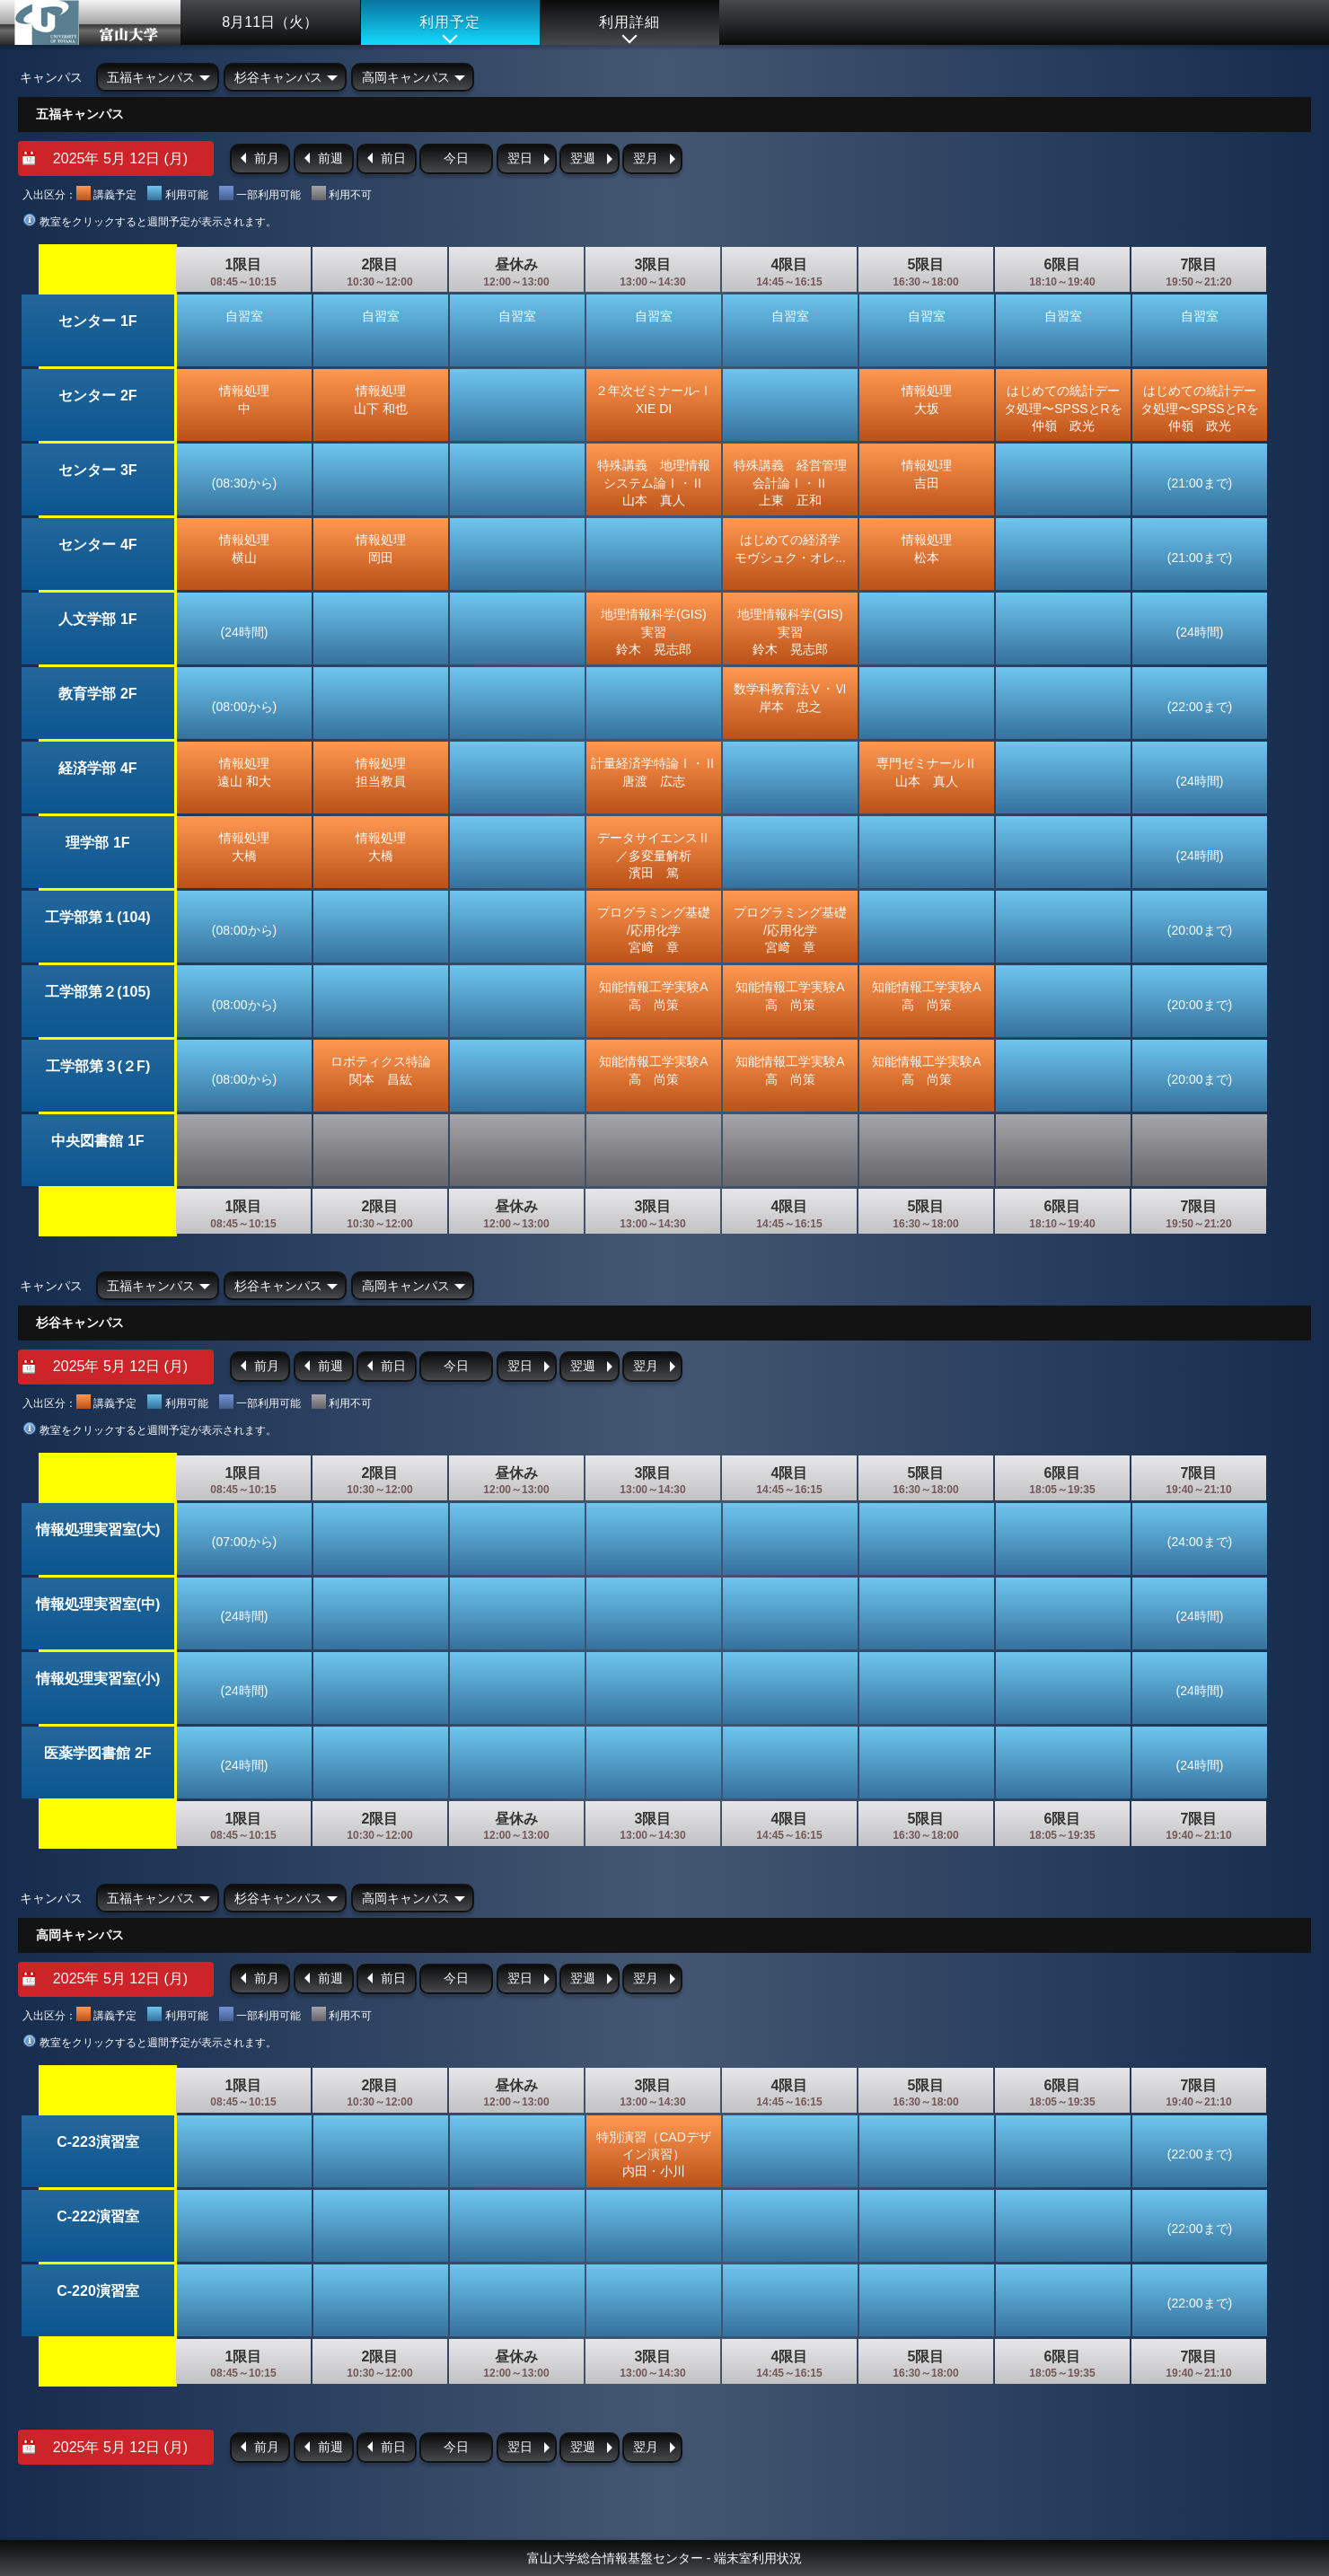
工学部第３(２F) (98, 1066)
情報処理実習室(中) (98, 1604)
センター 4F (97, 544)
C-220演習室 (98, 2291)
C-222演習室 (98, 2216)
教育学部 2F (97, 693)
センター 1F (97, 321)
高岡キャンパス (406, 77)
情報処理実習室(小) (98, 1678)
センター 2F (97, 395)
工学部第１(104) (97, 917)
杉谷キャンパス (278, 77)
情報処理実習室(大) (98, 1529)
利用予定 (449, 22)
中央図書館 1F (97, 1140)
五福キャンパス (151, 77)
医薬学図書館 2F (97, 1753)
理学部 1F (97, 842)
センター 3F (97, 470)
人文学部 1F (97, 619)
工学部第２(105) (97, 991)
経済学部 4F (97, 768)
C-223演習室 (98, 2142)
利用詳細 (629, 22)
